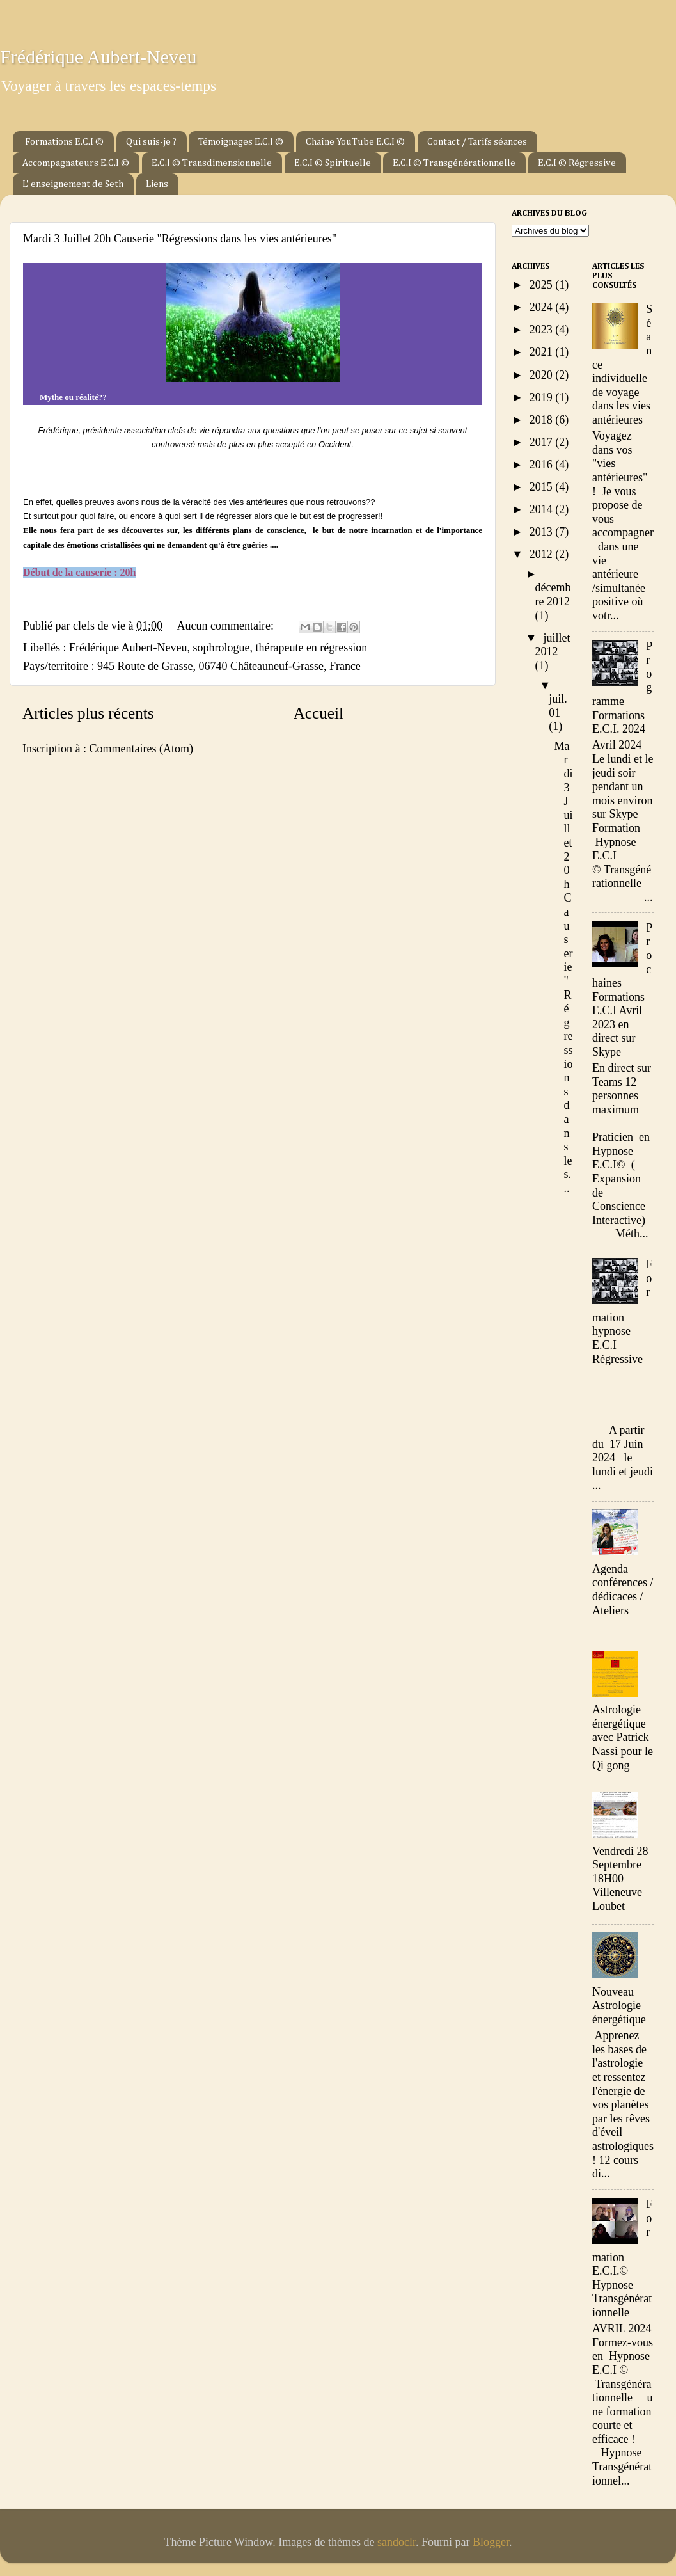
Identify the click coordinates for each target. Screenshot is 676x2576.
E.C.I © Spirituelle (332, 163)
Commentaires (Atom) (141, 748)
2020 (543, 375)
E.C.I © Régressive (577, 163)
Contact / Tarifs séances (477, 142)
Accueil (318, 713)
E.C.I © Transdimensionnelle (212, 163)
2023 (543, 329)
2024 (543, 307)
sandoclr (396, 2542)
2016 (543, 464)
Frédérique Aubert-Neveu (98, 56)
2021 (543, 352)
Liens (157, 184)
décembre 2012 (553, 594)
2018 (543, 419)
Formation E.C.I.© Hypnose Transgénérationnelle (622, 2258)
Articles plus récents (88, 713)
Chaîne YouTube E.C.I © (355, 142)
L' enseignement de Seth (72, 184)
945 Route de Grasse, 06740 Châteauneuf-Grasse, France (229, 666)
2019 (543, 397)
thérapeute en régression (311, 647)
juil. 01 (558, 705)
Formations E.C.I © (64, 142)
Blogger (491, 2542)
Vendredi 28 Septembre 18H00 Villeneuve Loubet (620, 1878)
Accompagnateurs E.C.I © (75, 163)
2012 (543, 554)
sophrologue (221, 647)
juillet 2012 (552, 645)
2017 (543, 442)
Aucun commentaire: (226, 625)
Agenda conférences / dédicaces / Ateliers (622, 1589)
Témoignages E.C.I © (240, 142)
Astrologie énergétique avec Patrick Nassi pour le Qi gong (622, 1737)
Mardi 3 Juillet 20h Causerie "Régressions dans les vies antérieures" (179, 238)
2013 (543, 531)
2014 (543, 509)
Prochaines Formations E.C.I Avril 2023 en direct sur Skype (622, 989)
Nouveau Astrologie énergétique (619, 2005)
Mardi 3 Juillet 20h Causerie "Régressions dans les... (563, 967)
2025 (543, 284)
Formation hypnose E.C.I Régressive (622, 1311)
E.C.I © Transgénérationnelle (454, 163)
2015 (543, 487)
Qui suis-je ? (151, 142)
